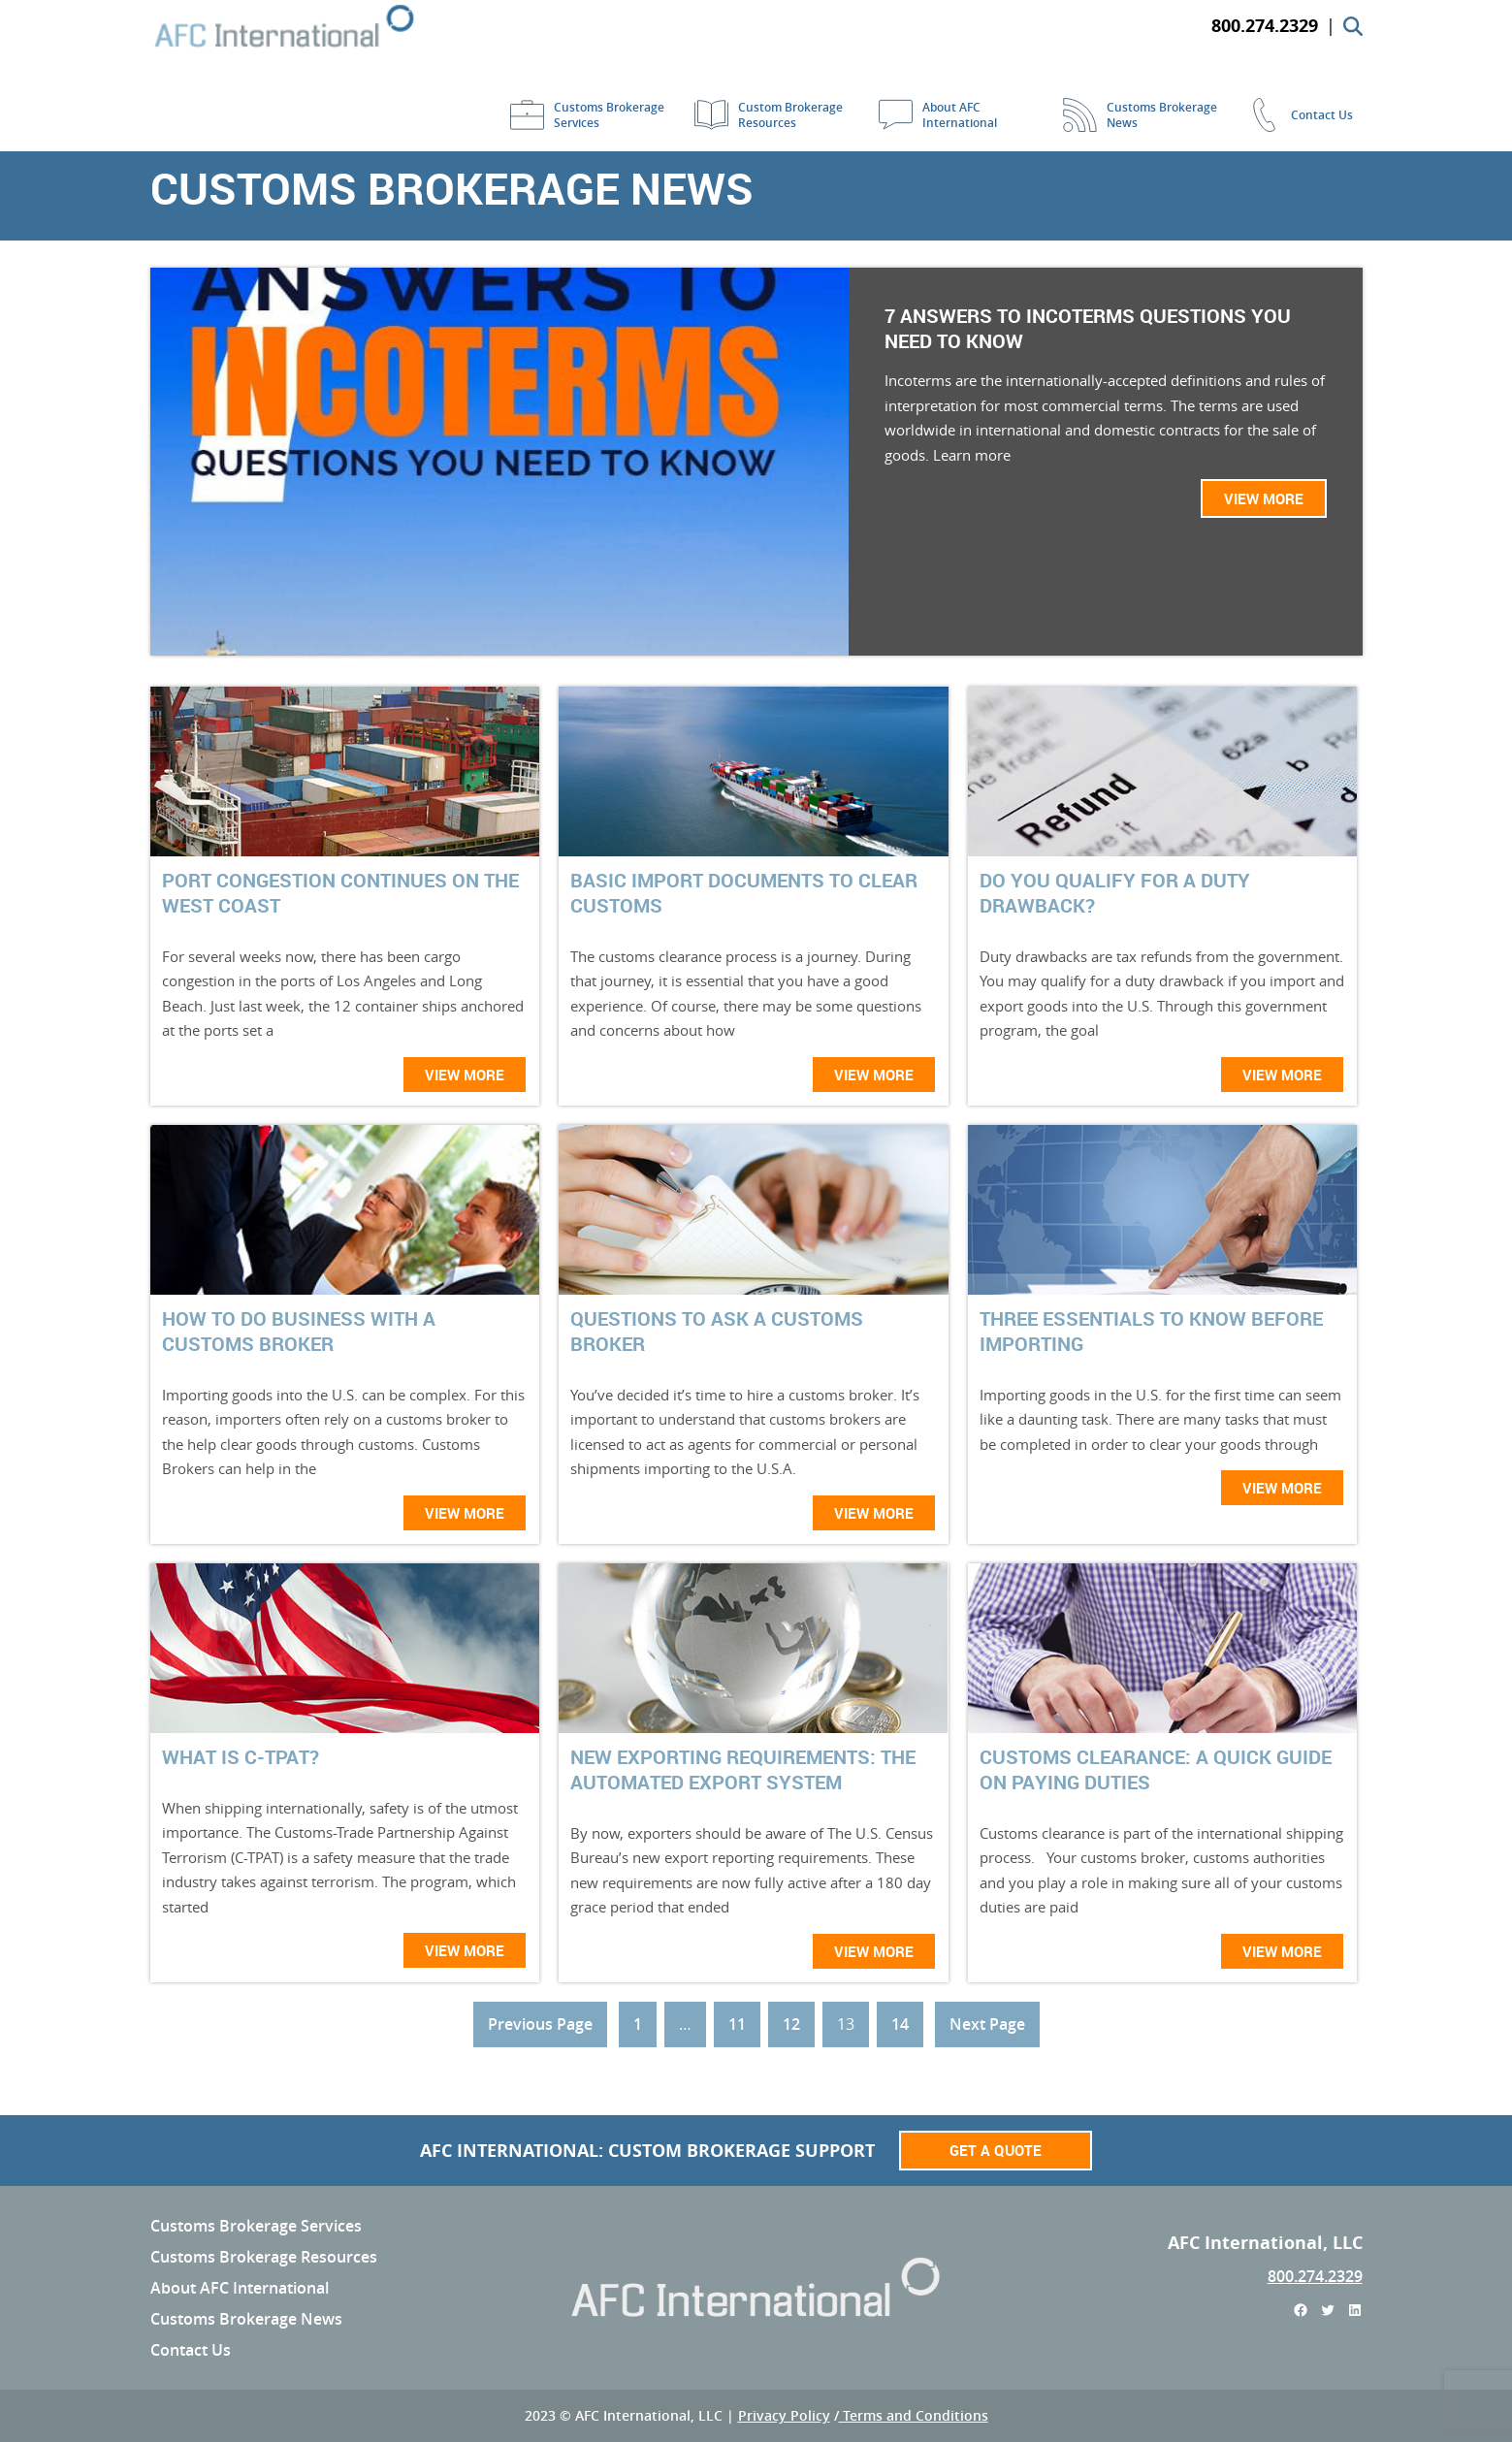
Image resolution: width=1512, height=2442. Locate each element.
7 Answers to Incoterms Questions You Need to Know (1088, 329)
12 (791, 2024)
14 (900, 2024)
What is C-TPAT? (240, 1757)
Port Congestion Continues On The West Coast (340, 893)
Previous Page (540, 2024)
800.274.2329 (1315, 2276)
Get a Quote (995, 2150)
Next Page (987, 2024)
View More (1263, 498)
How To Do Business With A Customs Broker (298, 1331)
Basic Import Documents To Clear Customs (743, 893)
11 (737, 2024)
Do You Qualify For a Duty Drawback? (1115, 893)
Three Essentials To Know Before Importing (1151, 1331)
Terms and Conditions (913, 2415)
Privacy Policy (784, 2415)
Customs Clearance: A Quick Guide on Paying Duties (1156, 1770)
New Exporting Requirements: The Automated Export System (743, 1770)
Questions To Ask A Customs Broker (716, 1331)
